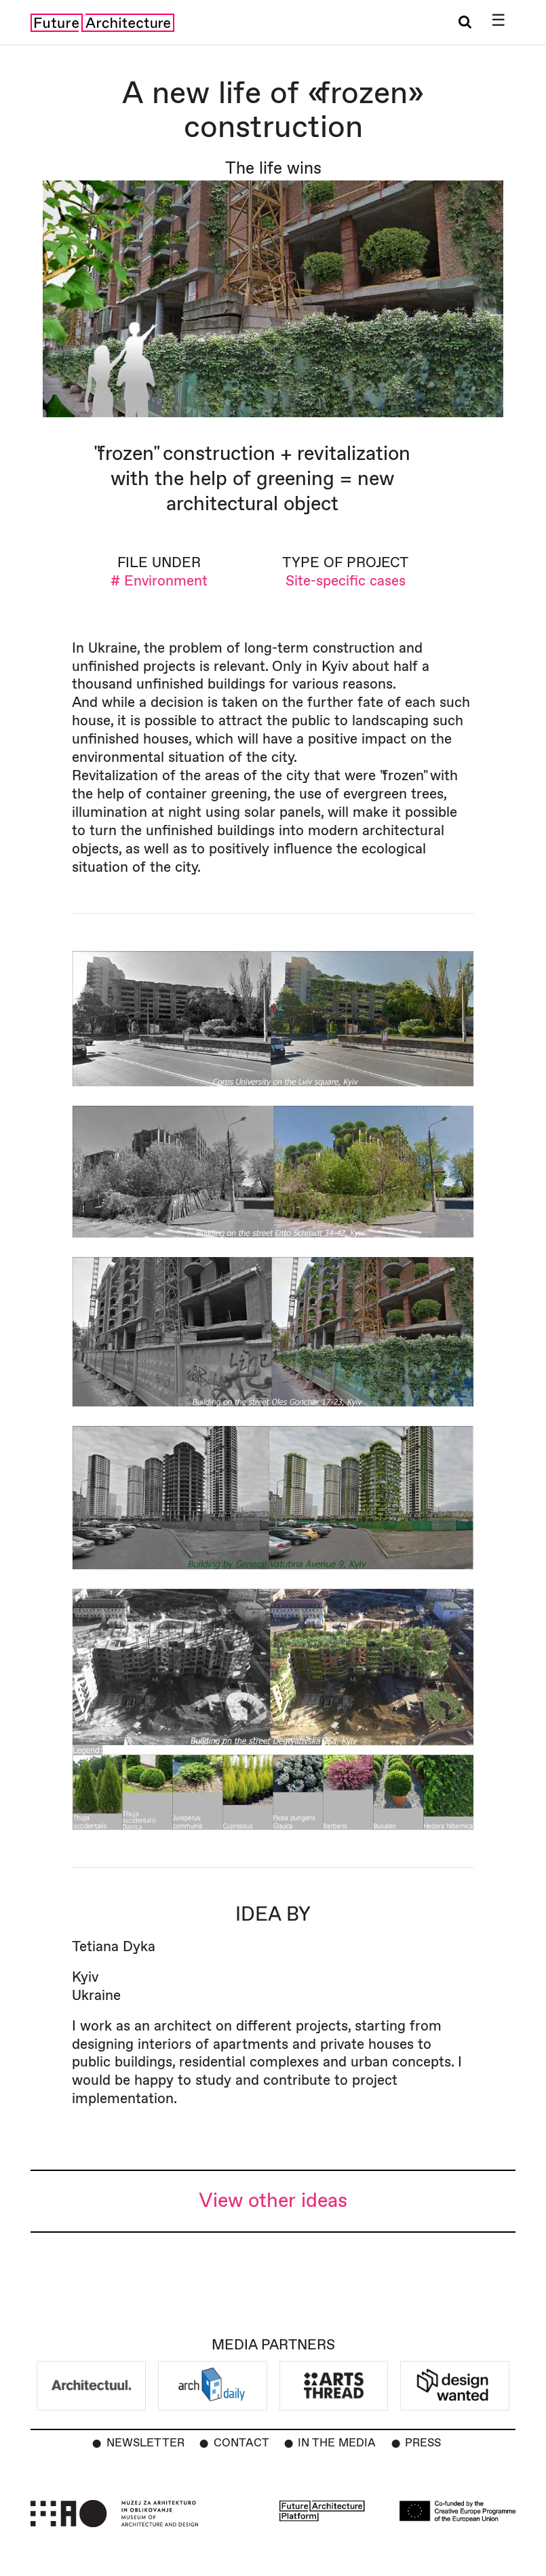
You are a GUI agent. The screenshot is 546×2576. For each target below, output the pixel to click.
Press (423, 2443)
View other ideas (273, 2201)
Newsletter (145, 2443)
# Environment (159, 581)
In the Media (337, 2443)
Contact (241, 2443)
